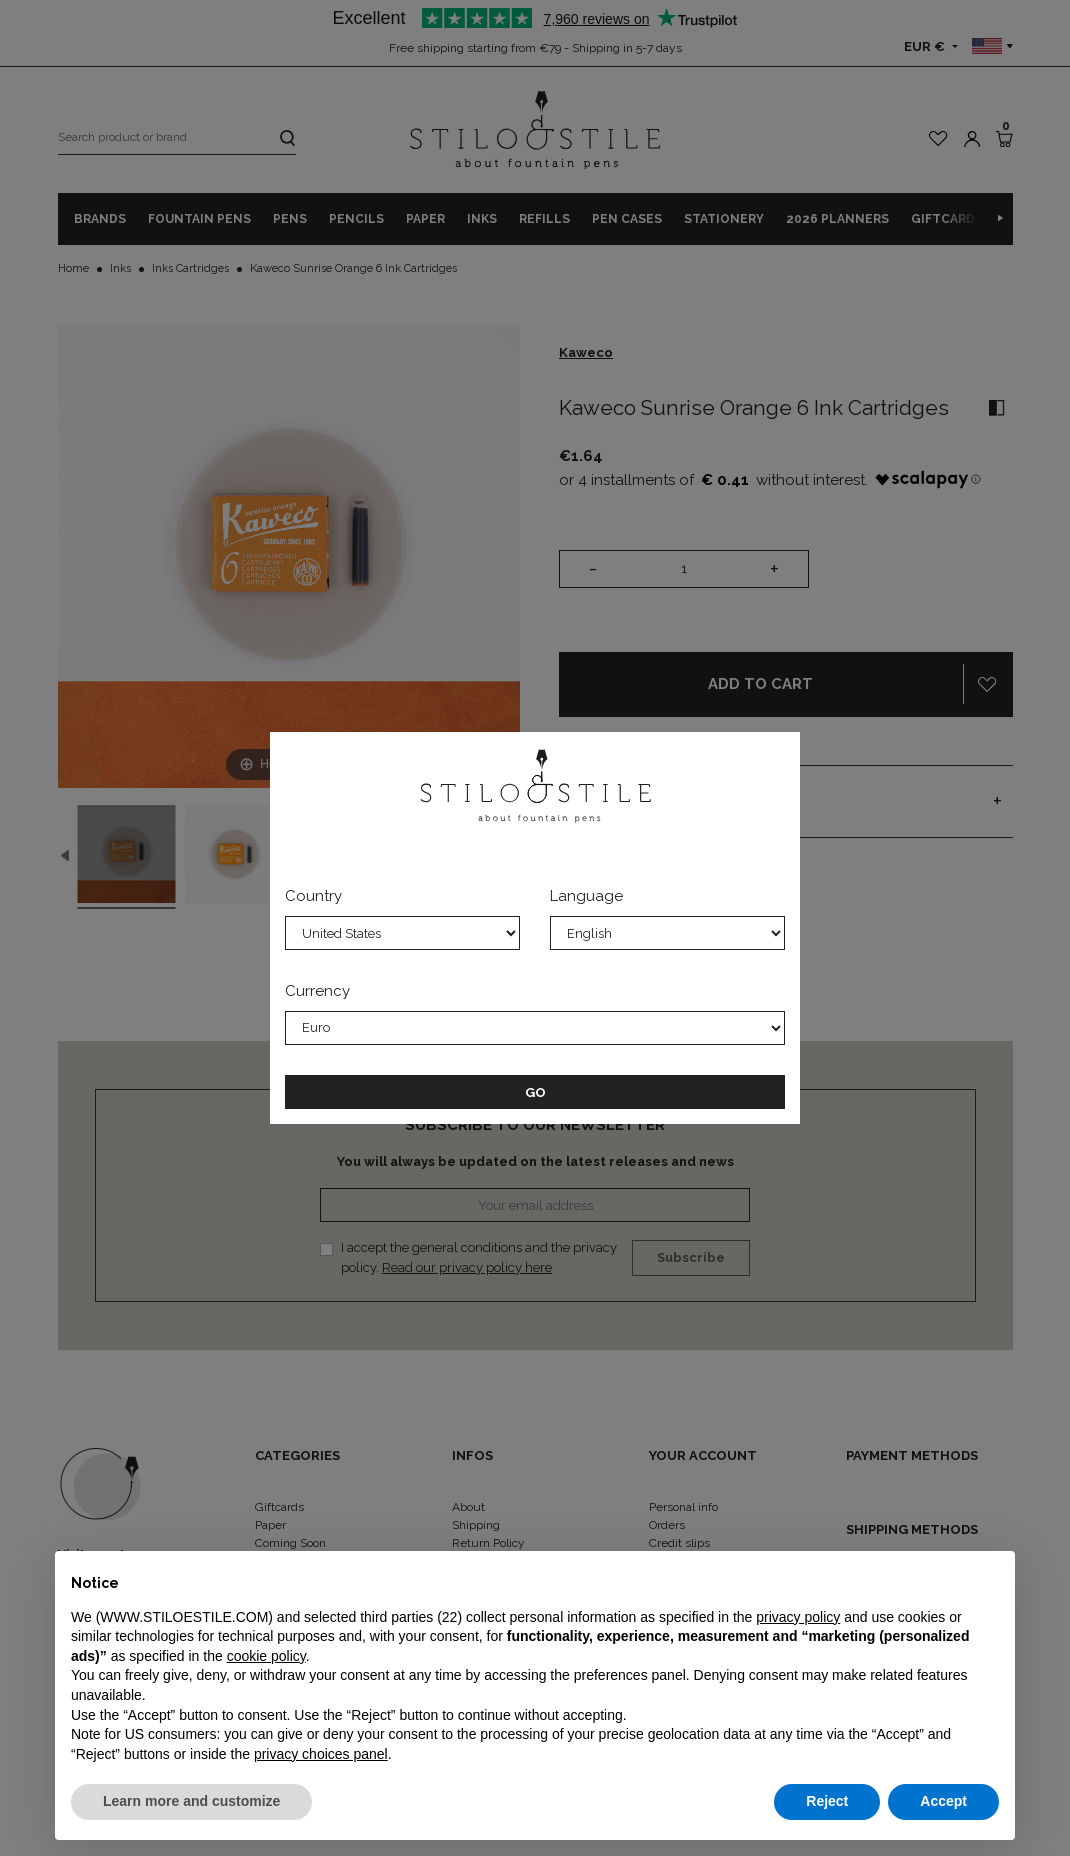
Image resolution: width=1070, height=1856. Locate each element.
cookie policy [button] (266, 1656)
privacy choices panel (321, 1754)
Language (586, 896)
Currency (317, 991)
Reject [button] (827, 1801)
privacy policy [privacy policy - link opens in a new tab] (798, 1617)
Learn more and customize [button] (191, 1801)
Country (313, 896)
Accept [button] (943, 1801)
